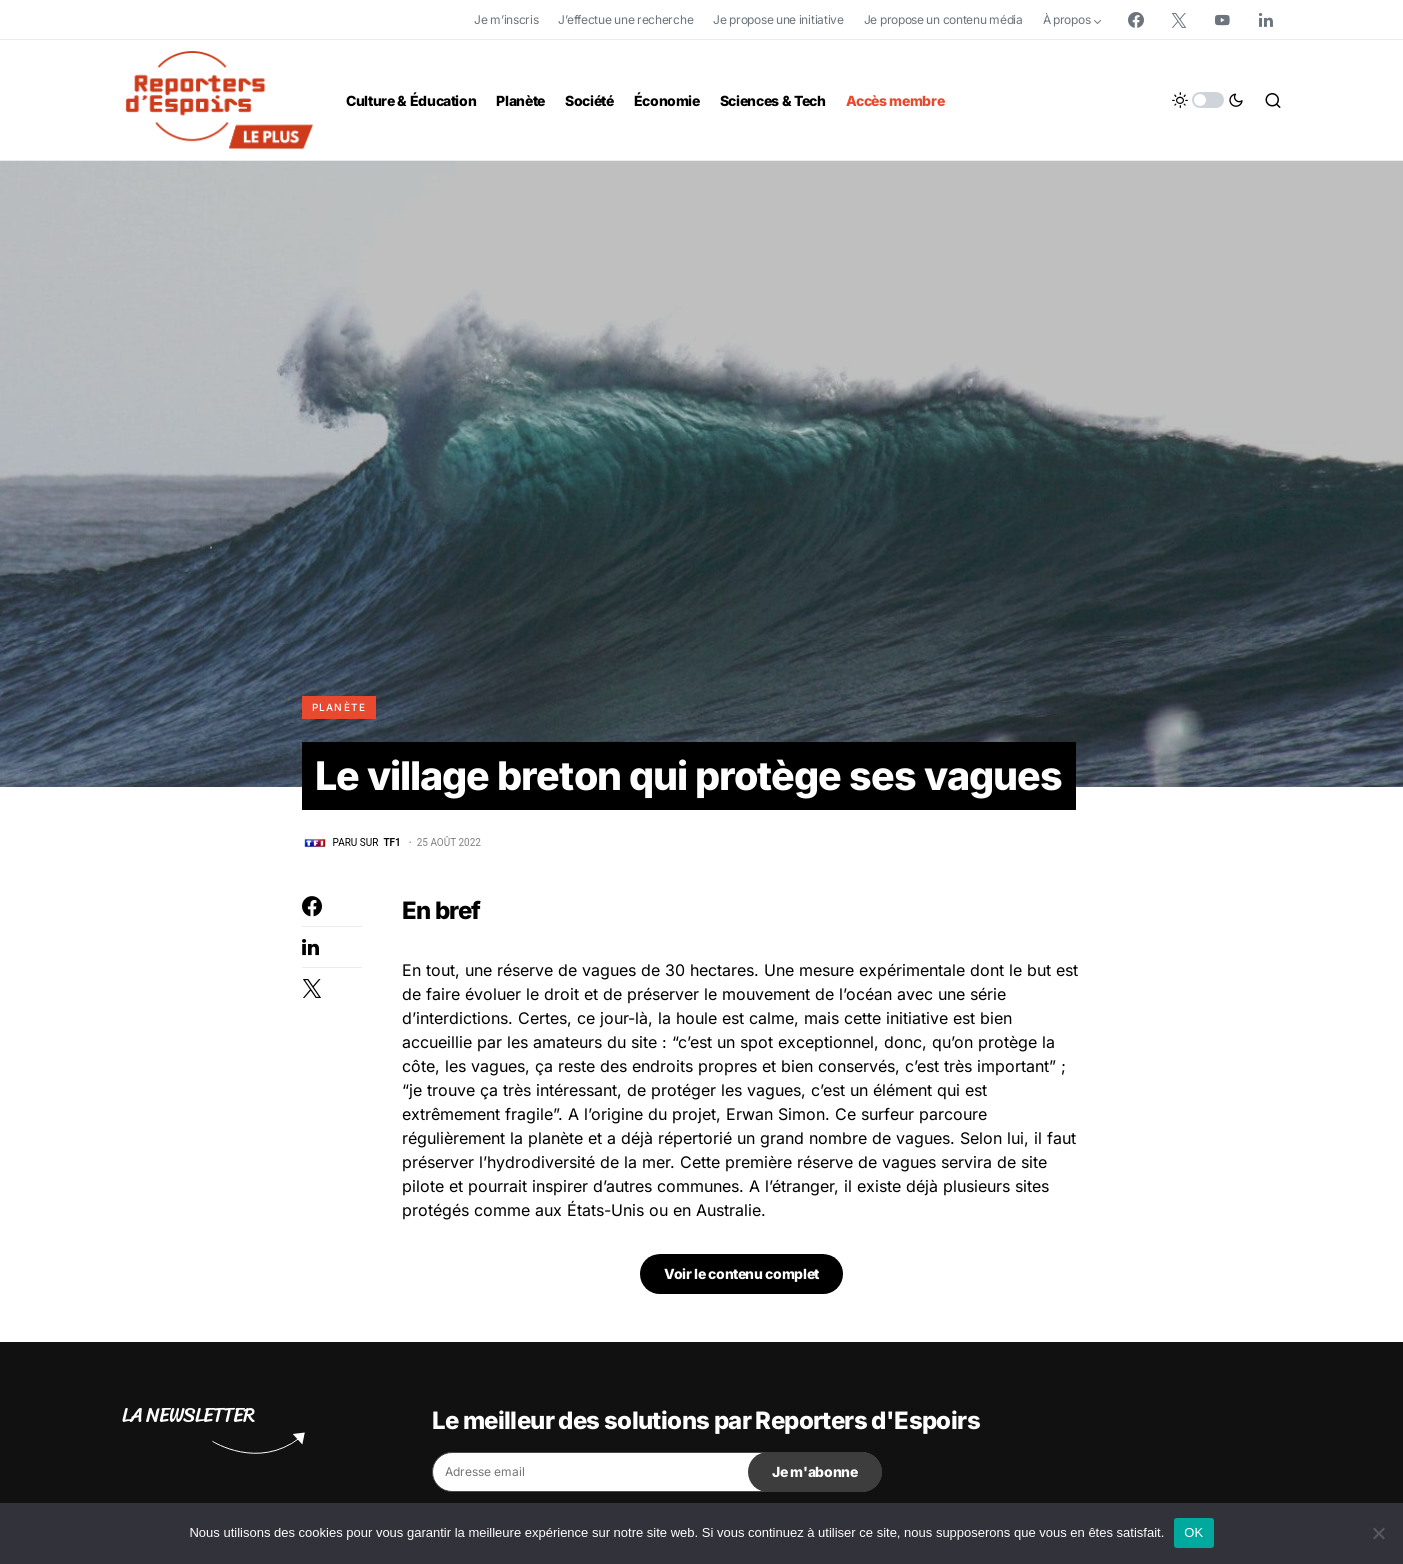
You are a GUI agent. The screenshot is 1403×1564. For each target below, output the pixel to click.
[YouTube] (1222, 20)
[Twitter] (1179, 20)
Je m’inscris (506, 19)
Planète (339, 707)
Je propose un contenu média (943, 19)
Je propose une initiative (778, 19)
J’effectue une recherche (625, 19)
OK (1193, 1532)
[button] (1208, 100)
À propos (1067, 19)
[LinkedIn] (1266, 20)
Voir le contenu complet (741, 1274)
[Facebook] (1136, 20)
